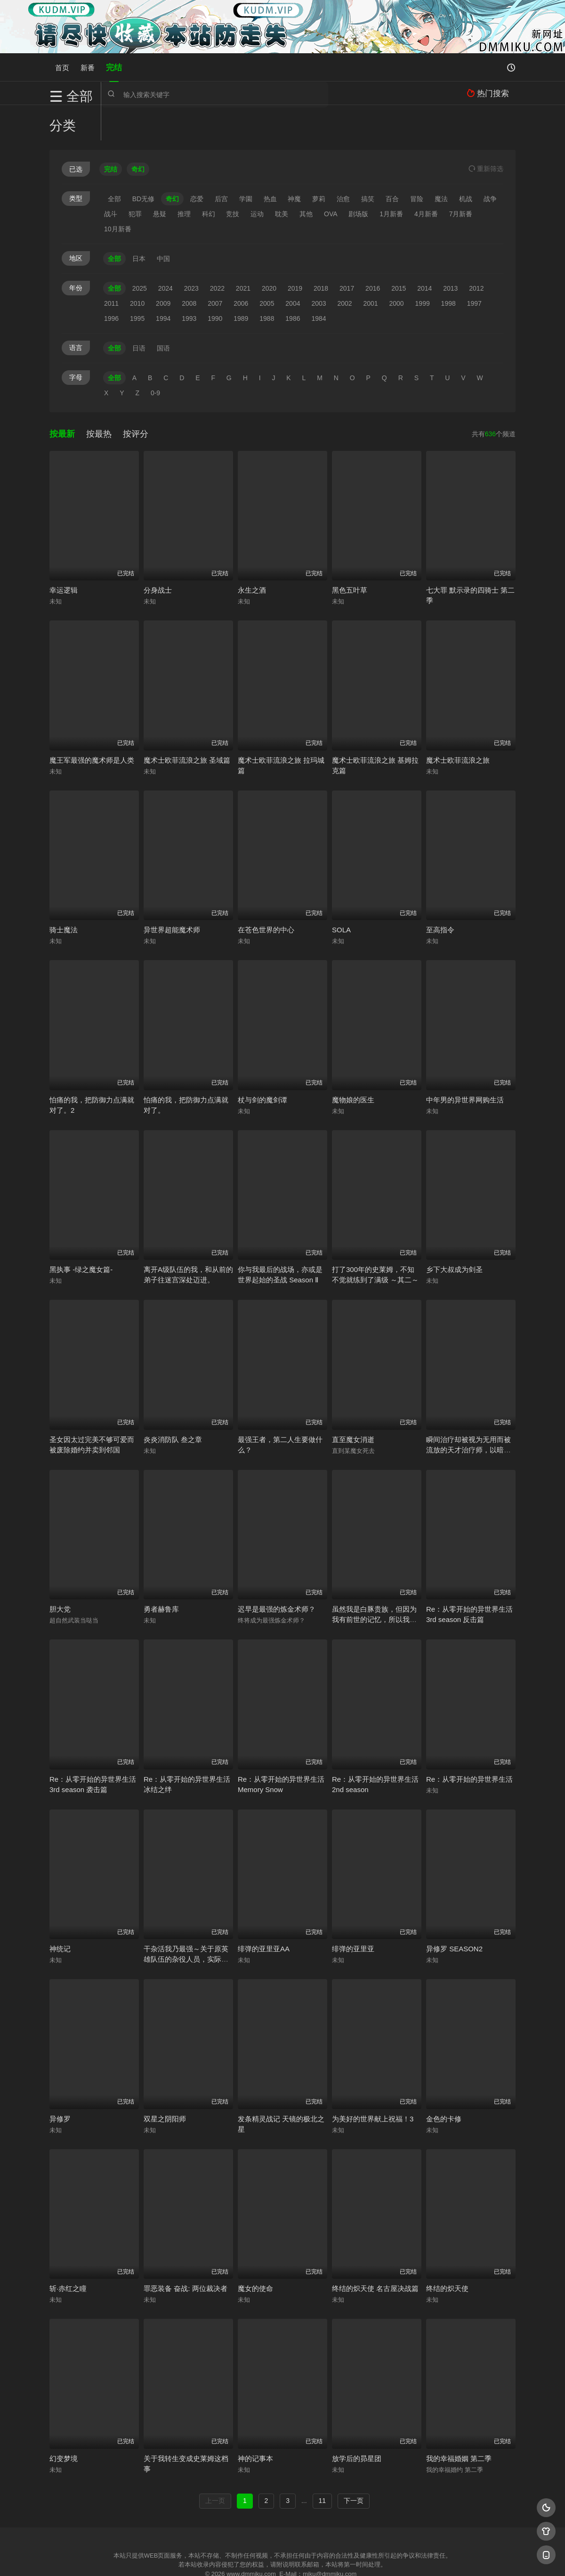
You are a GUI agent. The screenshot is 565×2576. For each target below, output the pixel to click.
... (304, 2465)
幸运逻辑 (63, 555)
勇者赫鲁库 (161, 1574)
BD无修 (143, 163)
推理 (184, 178)
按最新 (62, 398)
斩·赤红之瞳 (68, 2254)
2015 (398, 253)
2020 (269, 253)
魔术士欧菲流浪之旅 (458, 725)
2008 (189, 268)
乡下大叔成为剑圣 (454, 1235)
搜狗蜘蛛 (282, 2556)
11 (322, 2465)
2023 (191, 253)
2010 (137, 268)
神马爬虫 (245, 2556)
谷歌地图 (359, 2556)
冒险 (416, 163)
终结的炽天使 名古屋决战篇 (375, 2254)
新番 (88, 67)
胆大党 (60, 1574)
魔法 (441, 163)
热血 (270, 163)
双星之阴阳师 (165, 2083)
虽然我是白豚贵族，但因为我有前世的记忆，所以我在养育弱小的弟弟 (374, 1584)
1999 (422, 268)
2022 (217, 253)
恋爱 (196, 163)
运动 (257, 178)
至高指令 (440, 895)
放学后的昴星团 (356, 2423)
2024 (165, 253)
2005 (266, 268)
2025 (139, 253)
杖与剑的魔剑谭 (262, 1064)
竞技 (232, 178)
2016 (372, 253)
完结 (114, 67)
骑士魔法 (63, 895)
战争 (490, 163)
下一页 (353, 2465)
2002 (344, 268)
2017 (346, 253)
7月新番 (461, 178)
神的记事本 (255, 2423)
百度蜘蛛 (206, 2556)
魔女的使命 (255, 2254)
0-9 (155, 357)
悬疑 (159, 178)
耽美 (281, 178)
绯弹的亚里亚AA (264, 1914)
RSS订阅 (168, 2556)
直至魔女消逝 (353, 1404)
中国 (163, 223)
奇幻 (172, 163)
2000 (396, 268)
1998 (448, 268)
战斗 (110, 178)
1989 (241, 283)
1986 (292, 283)
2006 (241, 268)
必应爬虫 (397, 2556)
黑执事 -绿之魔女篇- (81, 1235)
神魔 (294, 163)
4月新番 (426, 178)
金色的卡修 (443, 2083)
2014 (424, 253)
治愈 (343, 163)
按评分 (135, 398)
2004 (292, 268)
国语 (163, 313)
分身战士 (158, 555)
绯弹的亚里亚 (353, 1914)
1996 (111, 283)
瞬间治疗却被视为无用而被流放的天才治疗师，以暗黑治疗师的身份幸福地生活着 (468, 1414)
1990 (215, 283)
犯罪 (135, 178)
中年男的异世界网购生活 (465, 1064)
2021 (243, 253)
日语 (138, 313)
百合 (392, 163)
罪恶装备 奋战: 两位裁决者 (185, 2254)
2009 (163, 268)
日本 (138, 223)
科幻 (208, 178)
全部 (114, 163)
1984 (318, 283)
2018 (321, 253)
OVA (331, 178)
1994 (163, 283)
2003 (318, 268)
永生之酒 (252, 555)
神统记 (60, 1914)
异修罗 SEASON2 (454, 1914)
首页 (62, 67)
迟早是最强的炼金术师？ (276, 1574)
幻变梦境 (63, 2423)
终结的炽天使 (447, 2254)
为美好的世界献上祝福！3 (372, 2083)
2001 (370, 268)
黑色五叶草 (349, 555)
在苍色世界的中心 (266, 895)
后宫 (221, 163)
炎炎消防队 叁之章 (173, 1404)
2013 (450, 253)
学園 (245, 163)
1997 (474, 268)
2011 (111, 268)
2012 (476, 253)
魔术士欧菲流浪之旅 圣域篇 (187, 725)
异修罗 (60, 2083)
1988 (266, 283)
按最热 (99, 398)
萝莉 (318, 163)
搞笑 (367, 163)
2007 (215, 268)
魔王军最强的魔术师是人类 (91, 725)
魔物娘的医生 (353, 1064)
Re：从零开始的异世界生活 (469, 1744)
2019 (295, 253)
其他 (306, 178)
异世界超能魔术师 (172, 895)
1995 (137, 283)
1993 (189, 283)
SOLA (341, 895)
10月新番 (117, 193)
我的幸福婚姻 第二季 (459, 2423)
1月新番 (391, 178)
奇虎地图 (320, 2556)
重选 (485, 133)
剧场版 (358, 178)
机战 (465, 163)
